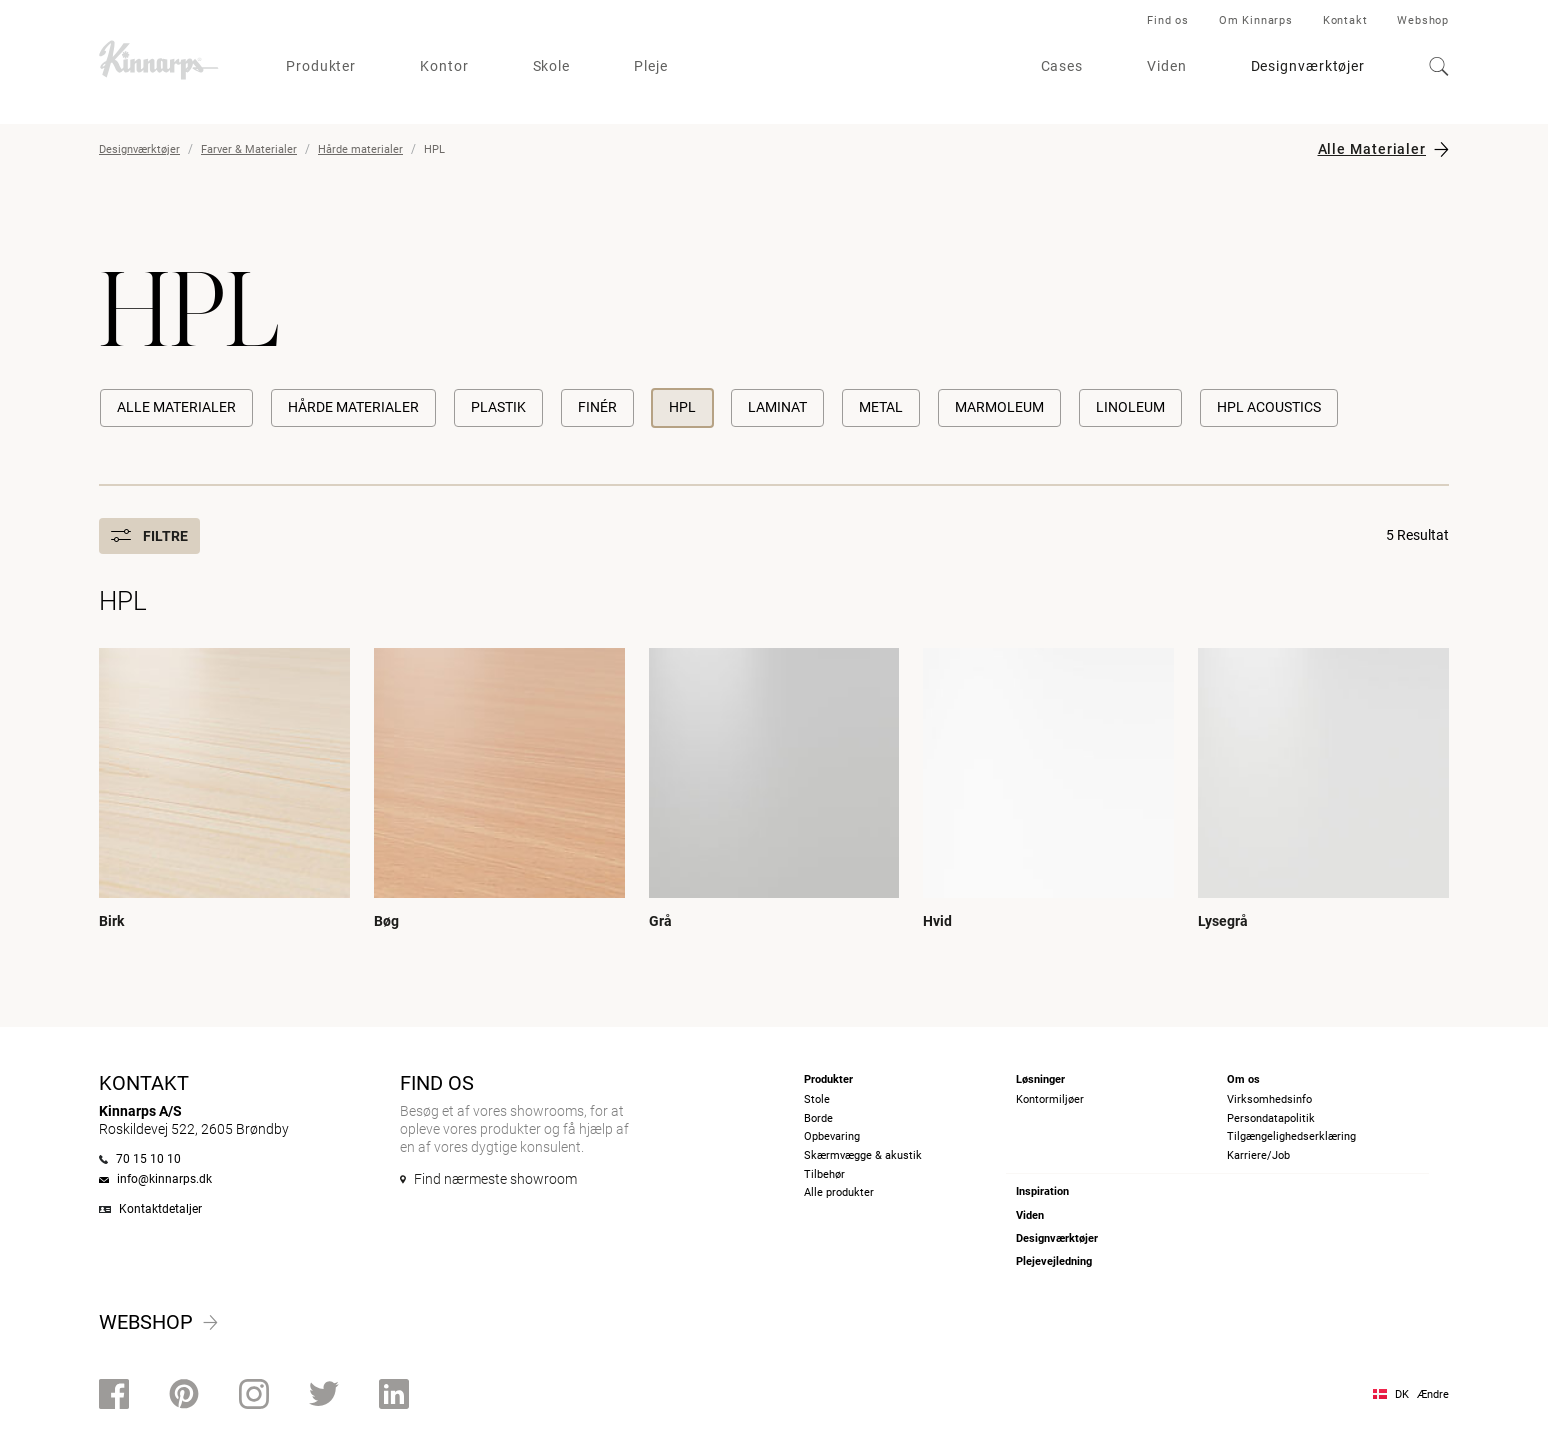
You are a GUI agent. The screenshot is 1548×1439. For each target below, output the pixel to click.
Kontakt (1345, 20)
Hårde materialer (360, 149)
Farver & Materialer (249, 149)
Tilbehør (824, 1174)
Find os (1168, 20)
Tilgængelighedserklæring (1291, 1136)
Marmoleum (999, 407)
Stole (817, 1099)
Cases (1062, 66)
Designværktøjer (1308, 66)
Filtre (149, 536)
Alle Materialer (1372, 149)
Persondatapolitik (1271, 1118)
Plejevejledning (1054, 1261)
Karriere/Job (1258, 1155)
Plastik (498, 407)
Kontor (444, 66)
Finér (597, 407)
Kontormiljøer (1050, 1099)
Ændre (1433, 1394)
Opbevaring (832, 1136)
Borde (818, 1118)
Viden (1167, 66)
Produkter (321, 66)
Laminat (777, 407)
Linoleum (1130, 407)
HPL (682, 407)
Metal (881, 407)
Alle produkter (839, 1192)
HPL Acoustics (1269, 407)
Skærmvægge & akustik (863, 1155)
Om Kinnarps (1256, 20)
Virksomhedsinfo (1269, 1099)
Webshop (1423, 20)
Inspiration (1042, 1191)
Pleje (651, 66)
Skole (552, 66)
